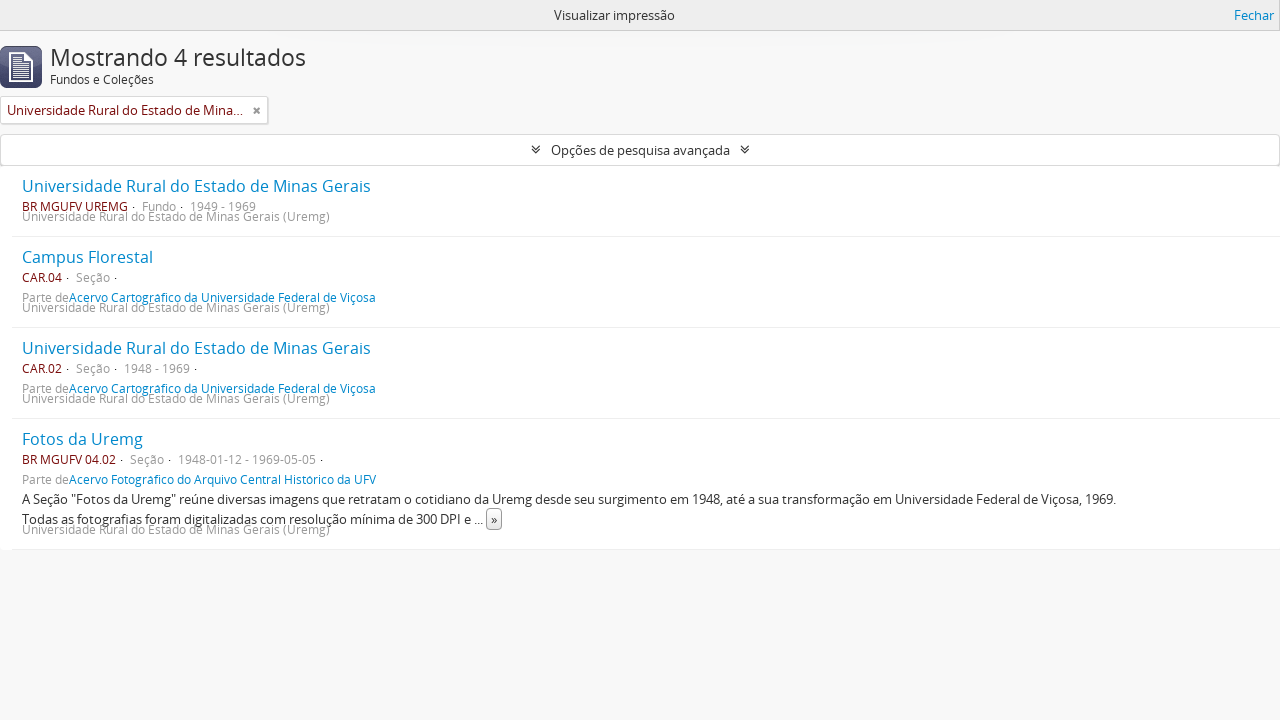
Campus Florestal (87, 257)
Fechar (1254, 15)
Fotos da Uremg (82, 439)
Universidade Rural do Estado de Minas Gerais (196, 186)
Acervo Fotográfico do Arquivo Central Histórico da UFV (222, 479)
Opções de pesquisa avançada (640, 150)
